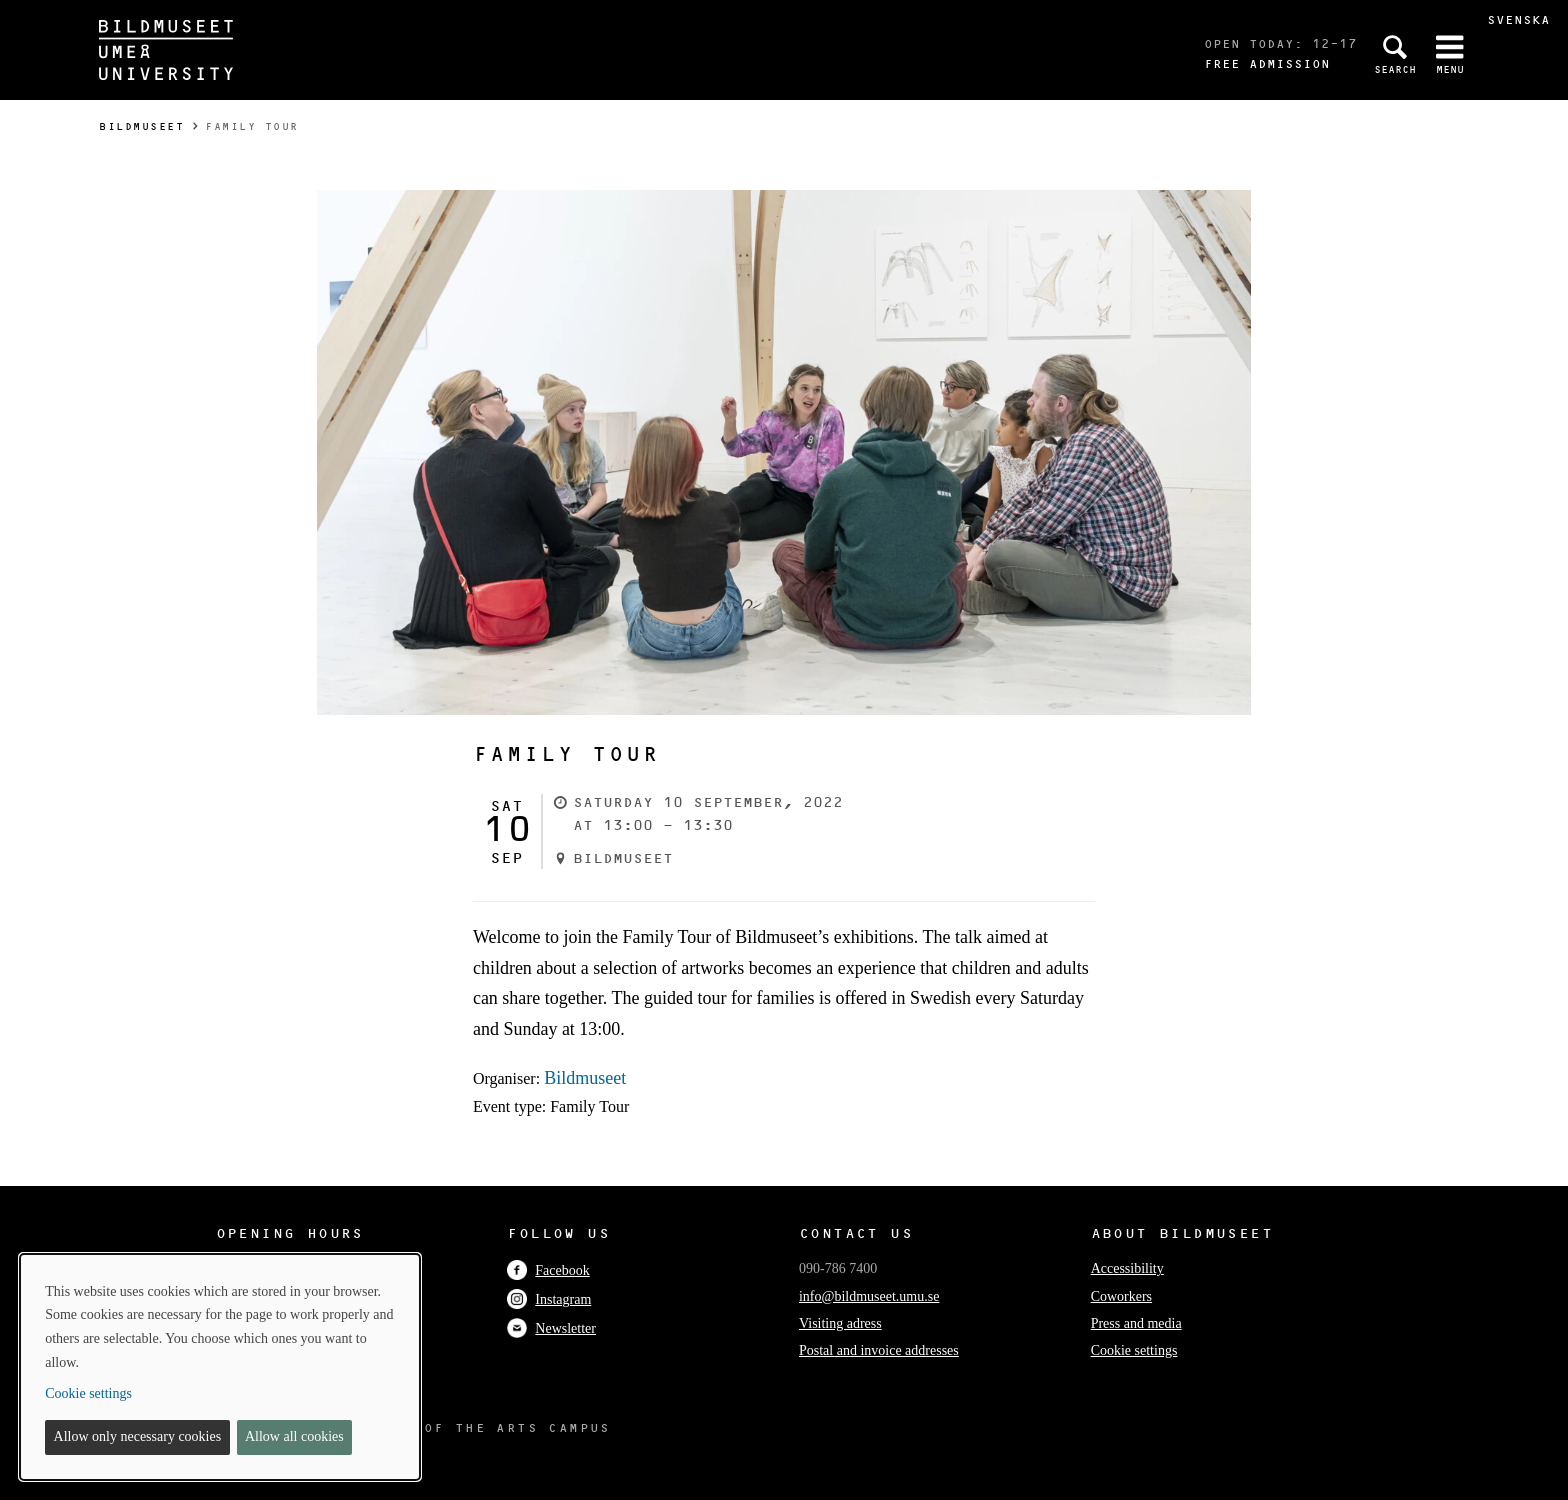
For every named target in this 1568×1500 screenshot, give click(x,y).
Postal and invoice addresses (879, 1350)
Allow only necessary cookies (138, 1436)
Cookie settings (1134, 1350)
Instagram (549, 1299)
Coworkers (1121, 1296)
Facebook (548, 1270)
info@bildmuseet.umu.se (869, 1296)
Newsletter (551, 1328)
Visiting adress (840, 1323)
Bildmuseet (141, 126)
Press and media (1136, 1323)
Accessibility (1127, 1268)
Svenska (1518, 19)
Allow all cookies (294, 1436)
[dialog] (220, 1367)
